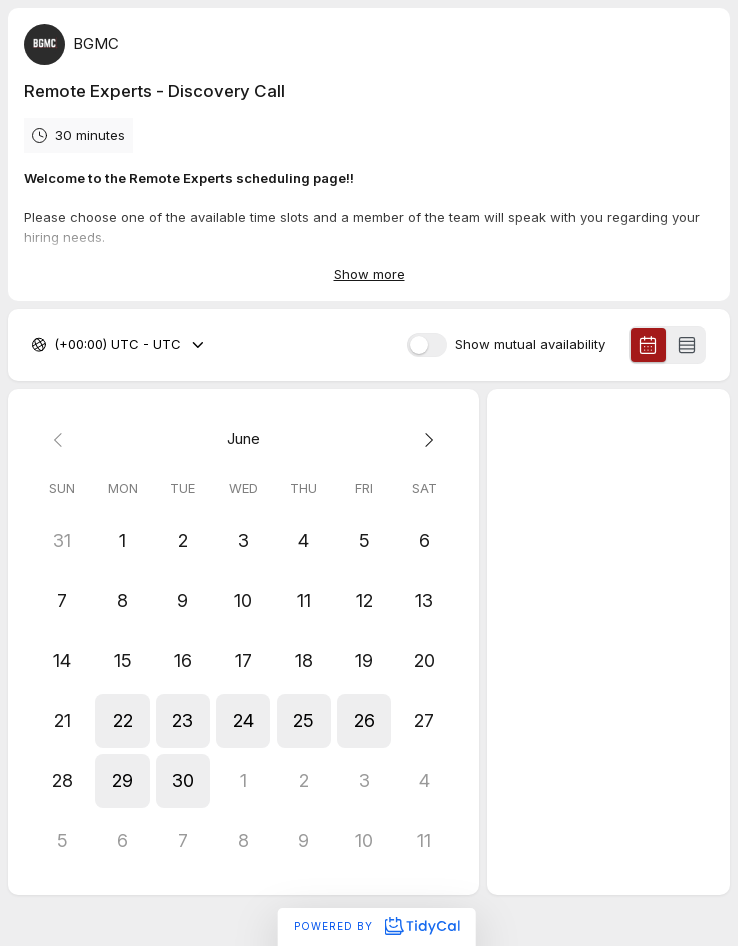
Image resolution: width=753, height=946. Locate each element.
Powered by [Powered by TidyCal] (376, 926)
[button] (122, 721)
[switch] (427, 345)
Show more (369, 274)
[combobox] (56, 346)
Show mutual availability (530, 345)
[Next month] (424, 439)
